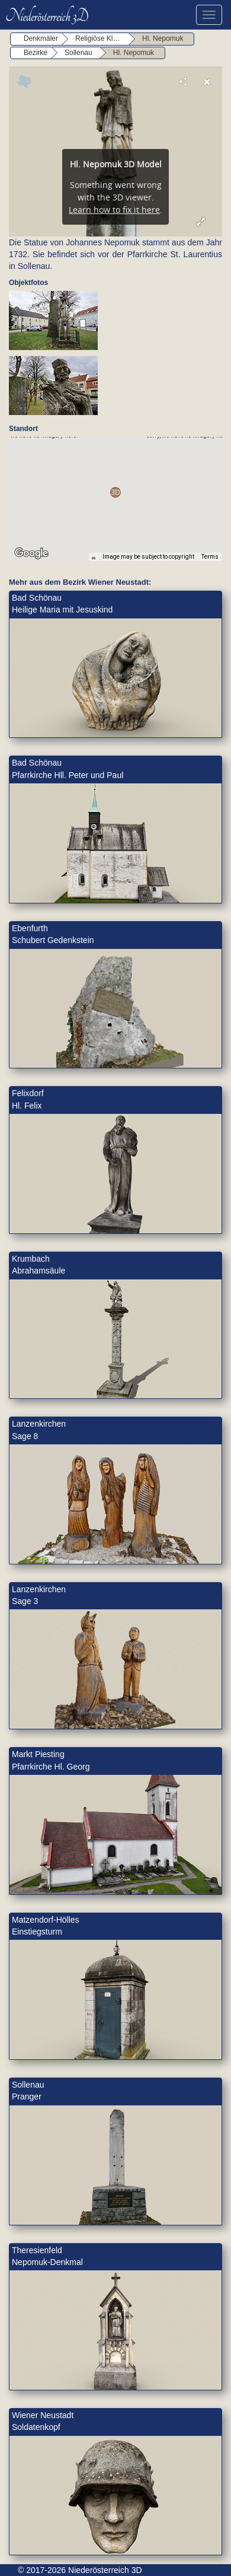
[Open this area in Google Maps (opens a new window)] (31, 553)
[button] (115, 492)
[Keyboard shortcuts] (93, 557)
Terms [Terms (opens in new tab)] (210, 556)
